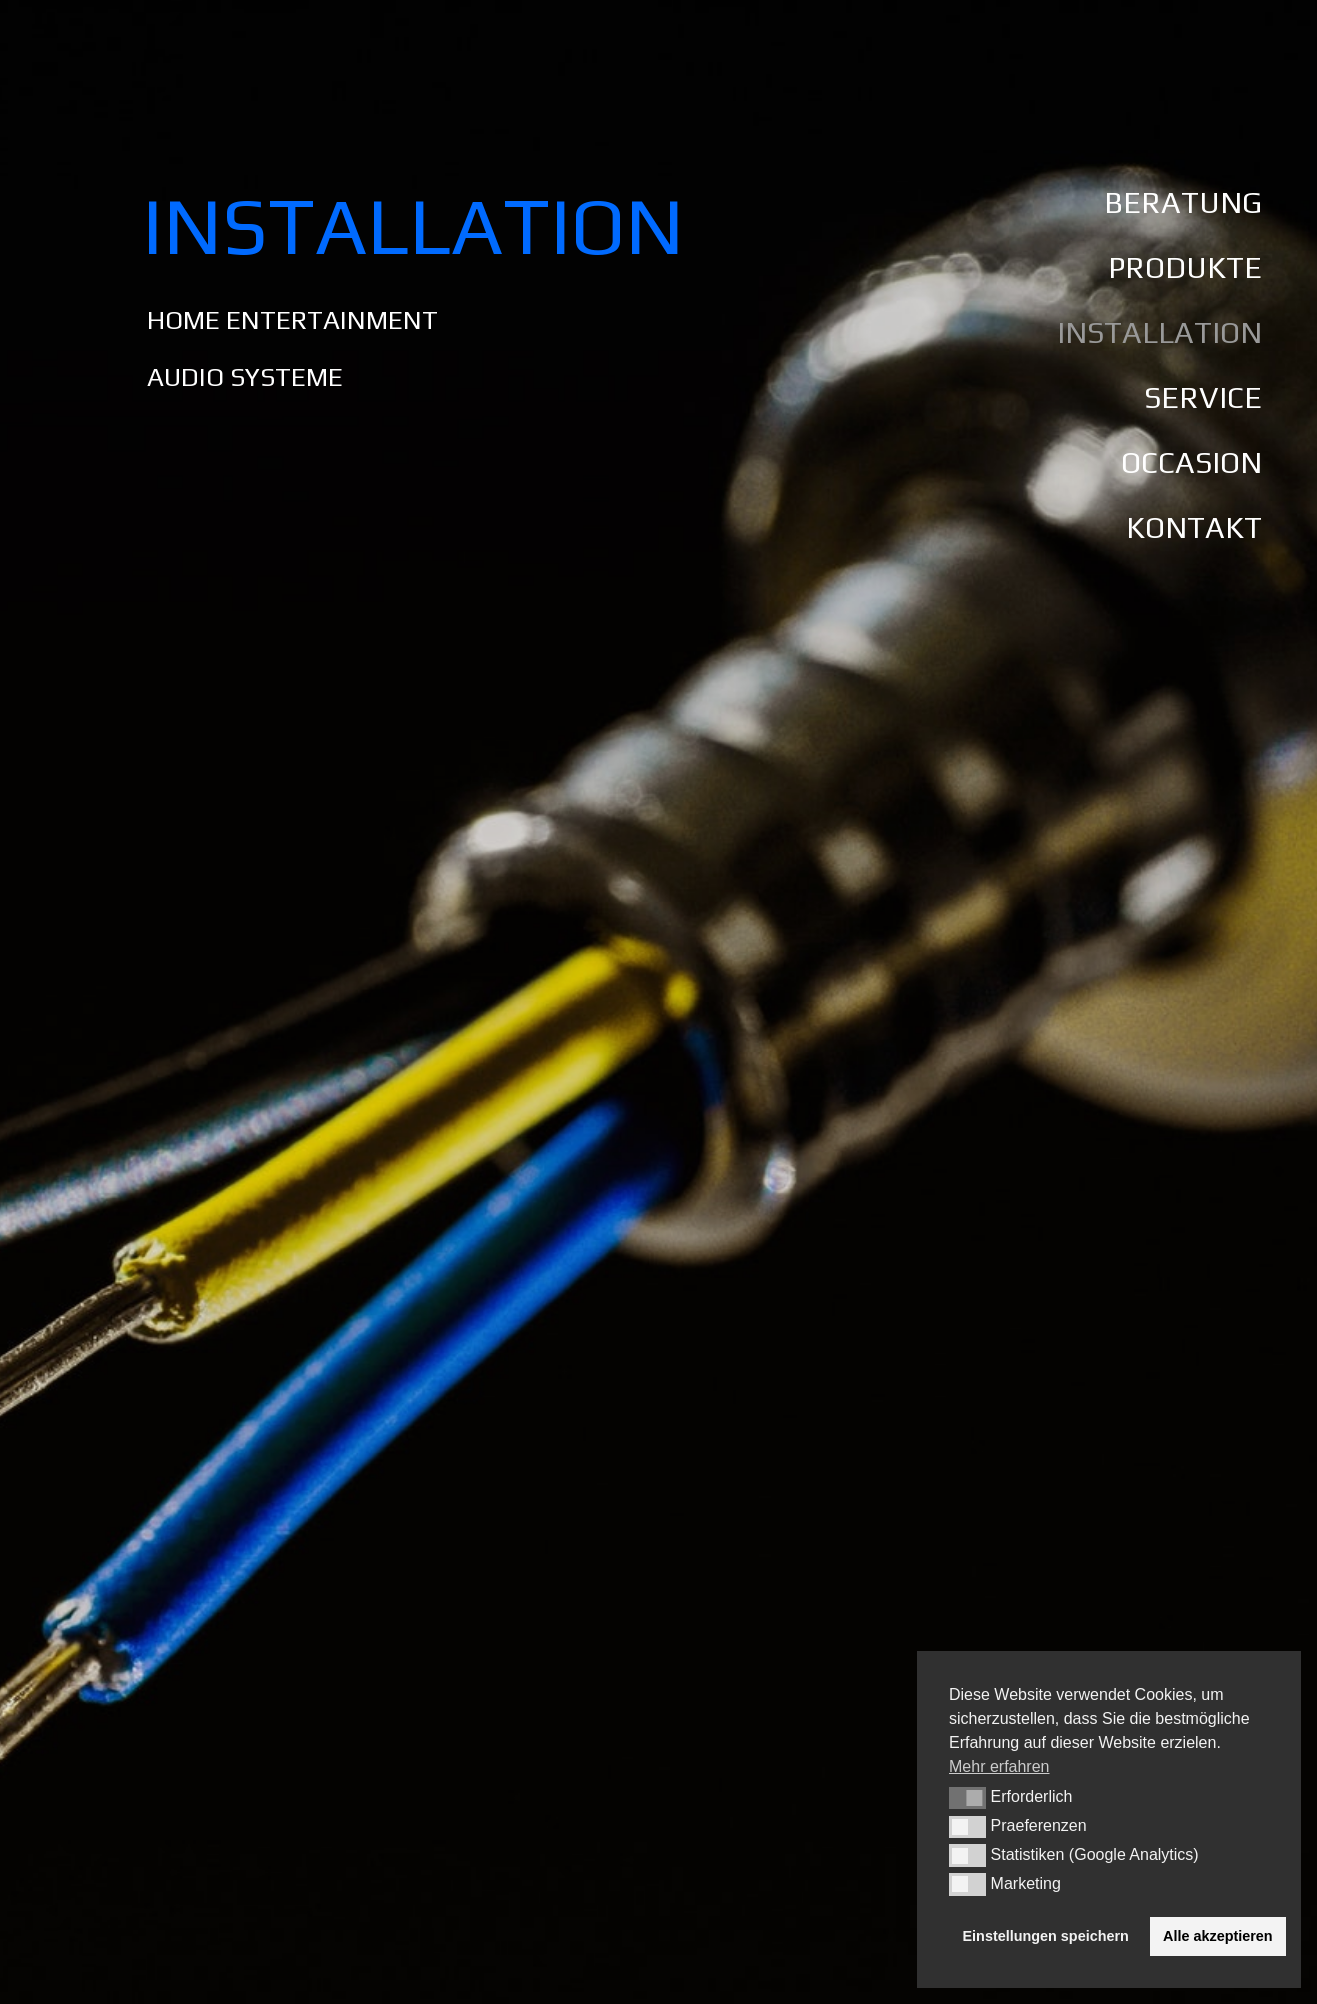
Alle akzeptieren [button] (1218, 1936)
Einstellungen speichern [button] (1046, 1936)
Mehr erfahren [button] (999, 1766)
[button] (967, 1798)
